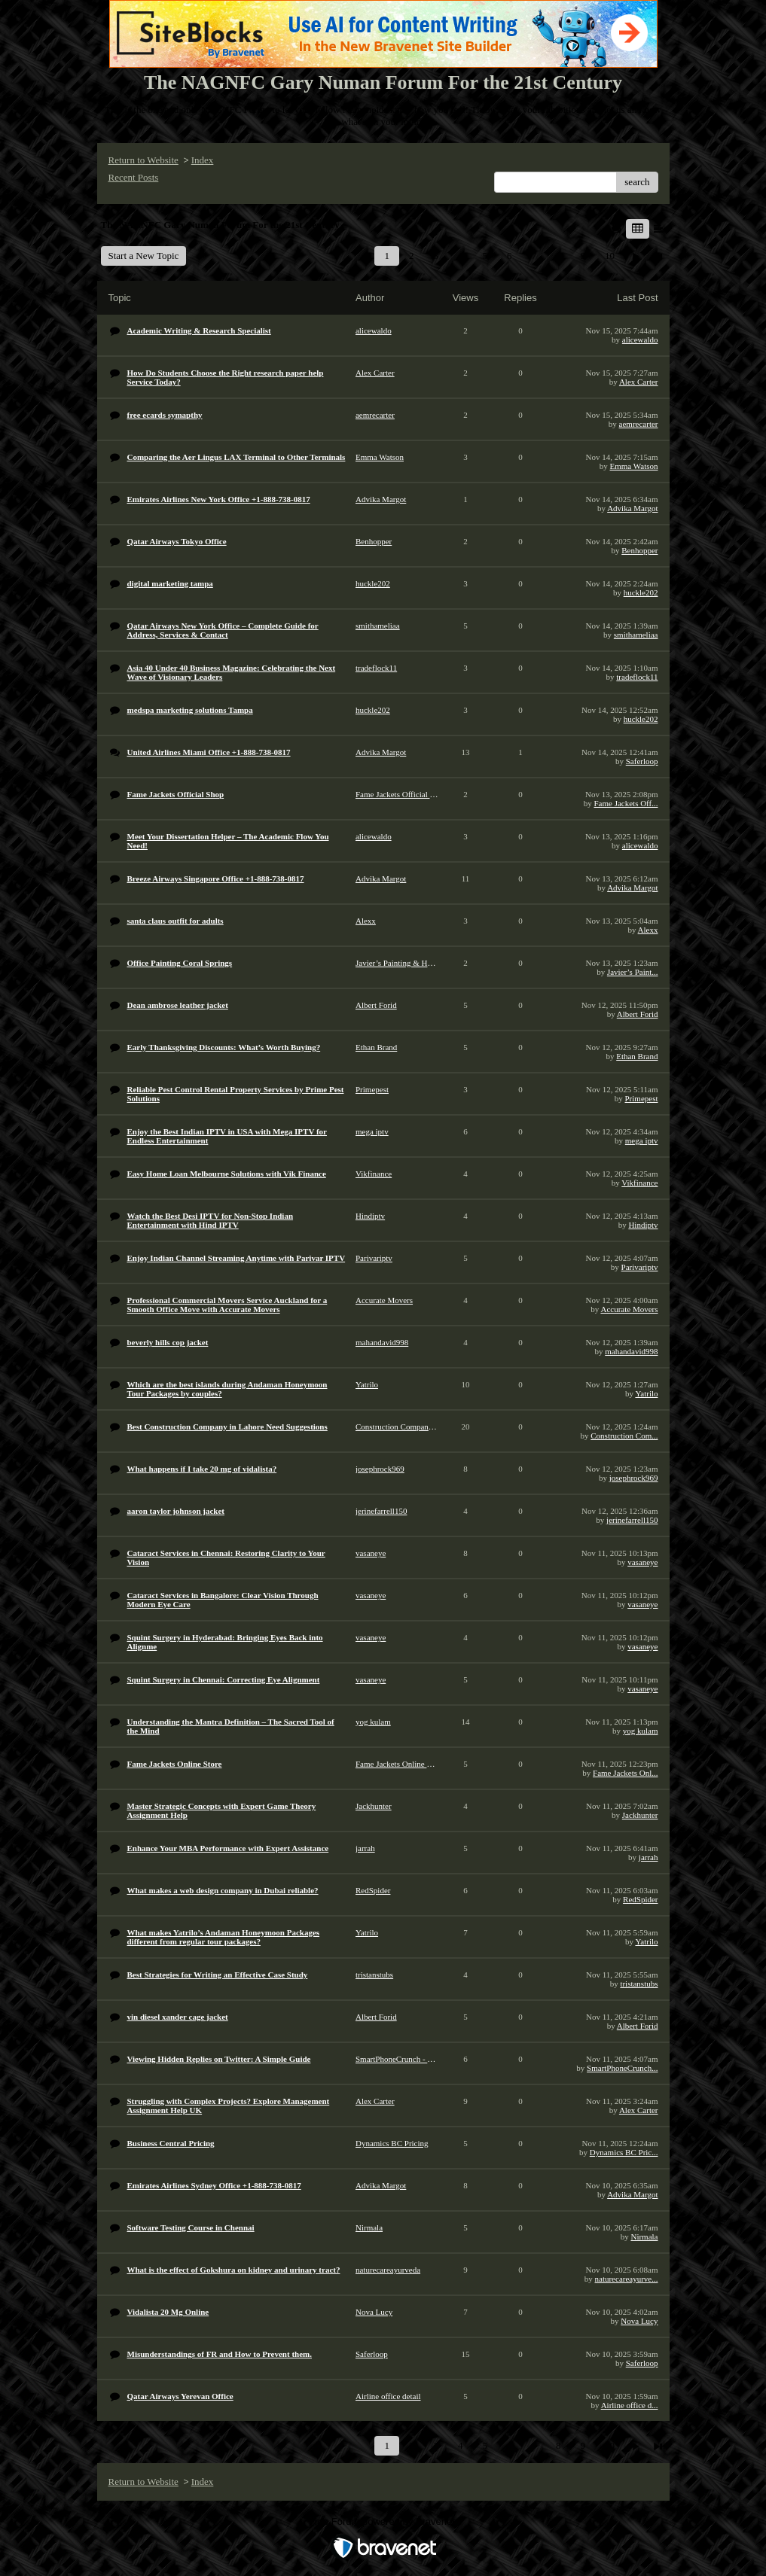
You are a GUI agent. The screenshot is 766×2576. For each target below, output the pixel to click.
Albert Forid (637, 1014)
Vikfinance (639, 1182)
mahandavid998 (631, 1351)
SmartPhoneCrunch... (622, 2067)
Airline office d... (629, 2405)
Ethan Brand (637, 1056)
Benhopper (639, 550)
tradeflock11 (637, 676)
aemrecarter (638, 423)
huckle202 (641, 592)
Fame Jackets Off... (626, 803)
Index (202, 160)
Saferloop (642, 761)
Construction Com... (624, 1435)
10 (610, 255)
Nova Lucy (639, 2320)
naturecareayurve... (626, 2278)
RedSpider (640, 1899)
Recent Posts (133, 177)
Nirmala (644, 2236)
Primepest (641, 1098)
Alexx (648, 929)
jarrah (648, 1857)
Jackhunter (640, 1814)
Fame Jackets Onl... (625, 1772)
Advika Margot (632, 508)
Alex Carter (638, 381)
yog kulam (640, 1730)
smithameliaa (636, 634)
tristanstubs (639, 1983)
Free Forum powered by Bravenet (383, 2521)
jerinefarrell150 (632, 1519)
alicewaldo (640, 339)
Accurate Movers (629, 1309)
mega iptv (641, 1140)
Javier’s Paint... (632, 971)
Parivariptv (639, 1266)
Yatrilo (646, 1393)
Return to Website (143, 160)
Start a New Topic (143, 255)
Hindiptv (643, 1224)
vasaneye (642, 1562)
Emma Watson (634, 465)
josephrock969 (633, 1477)
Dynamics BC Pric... (624, 2152)
